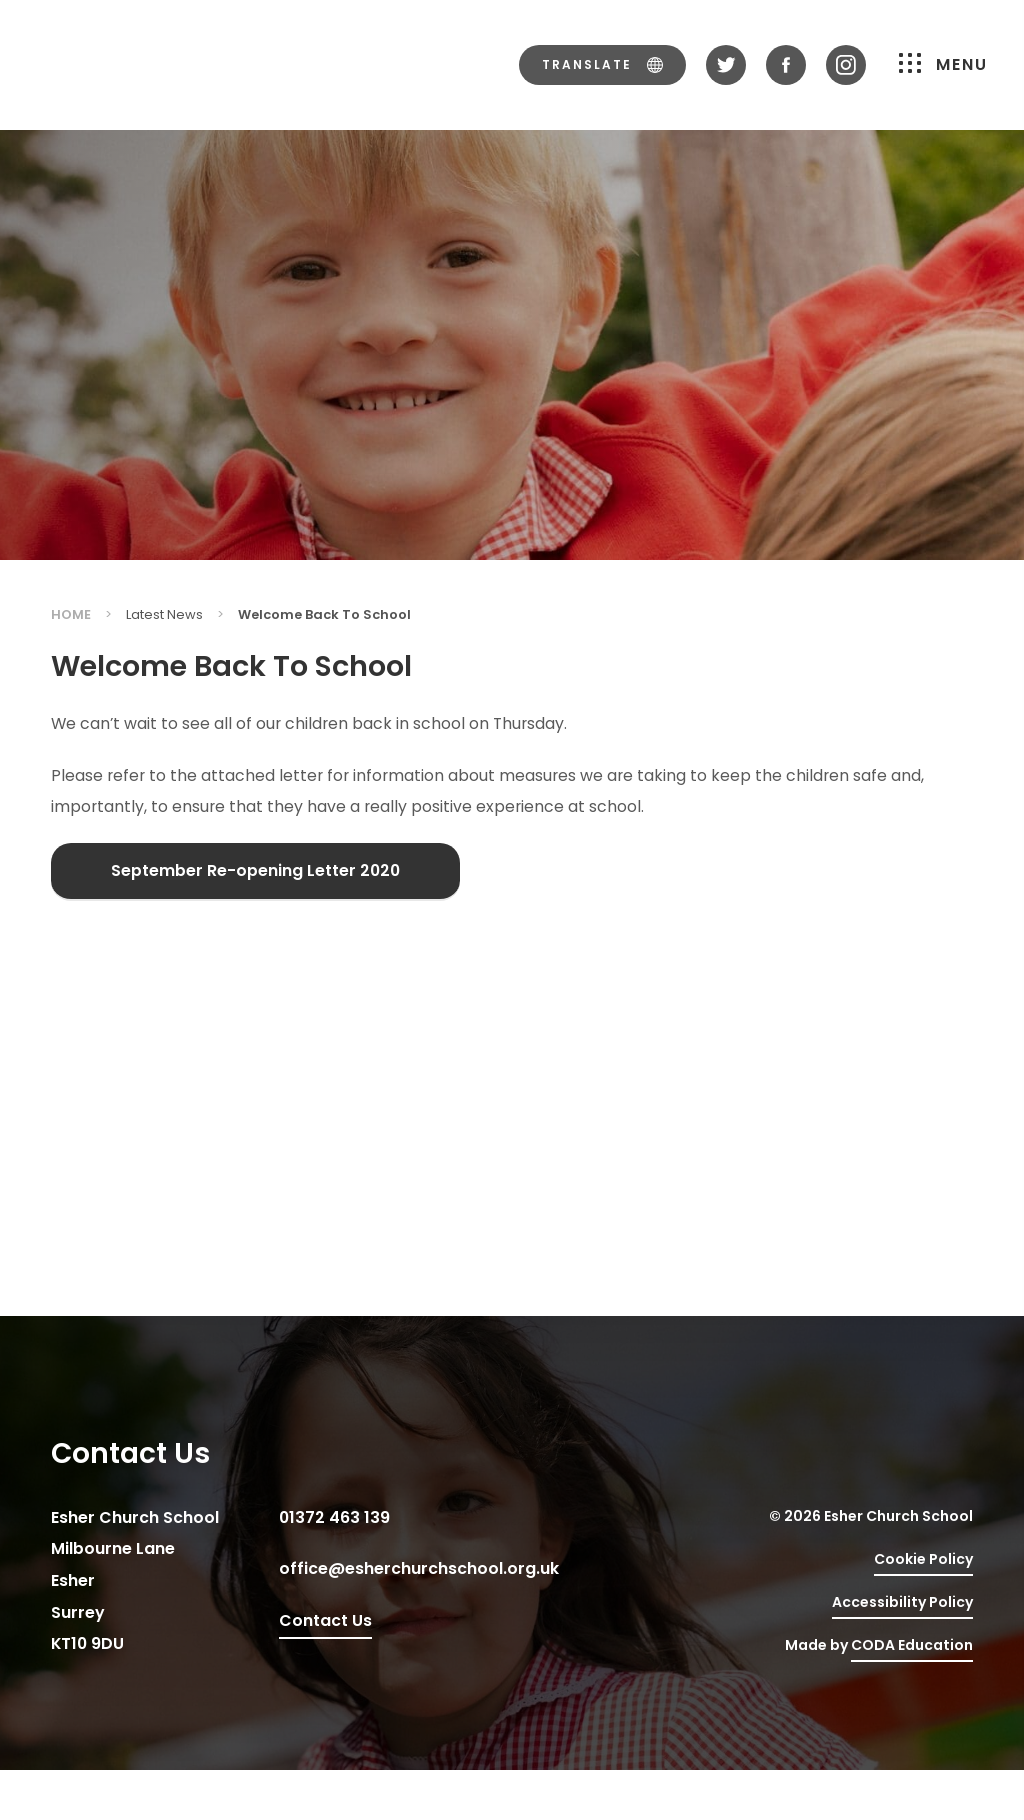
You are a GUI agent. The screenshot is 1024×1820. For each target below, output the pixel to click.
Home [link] (71, 614)
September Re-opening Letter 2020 (255, 870)
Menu (943, 64)
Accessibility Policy (902, 1602)
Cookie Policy (923, 1559)
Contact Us (325, 1620)
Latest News (164, 614)
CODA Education (912, 1645)
